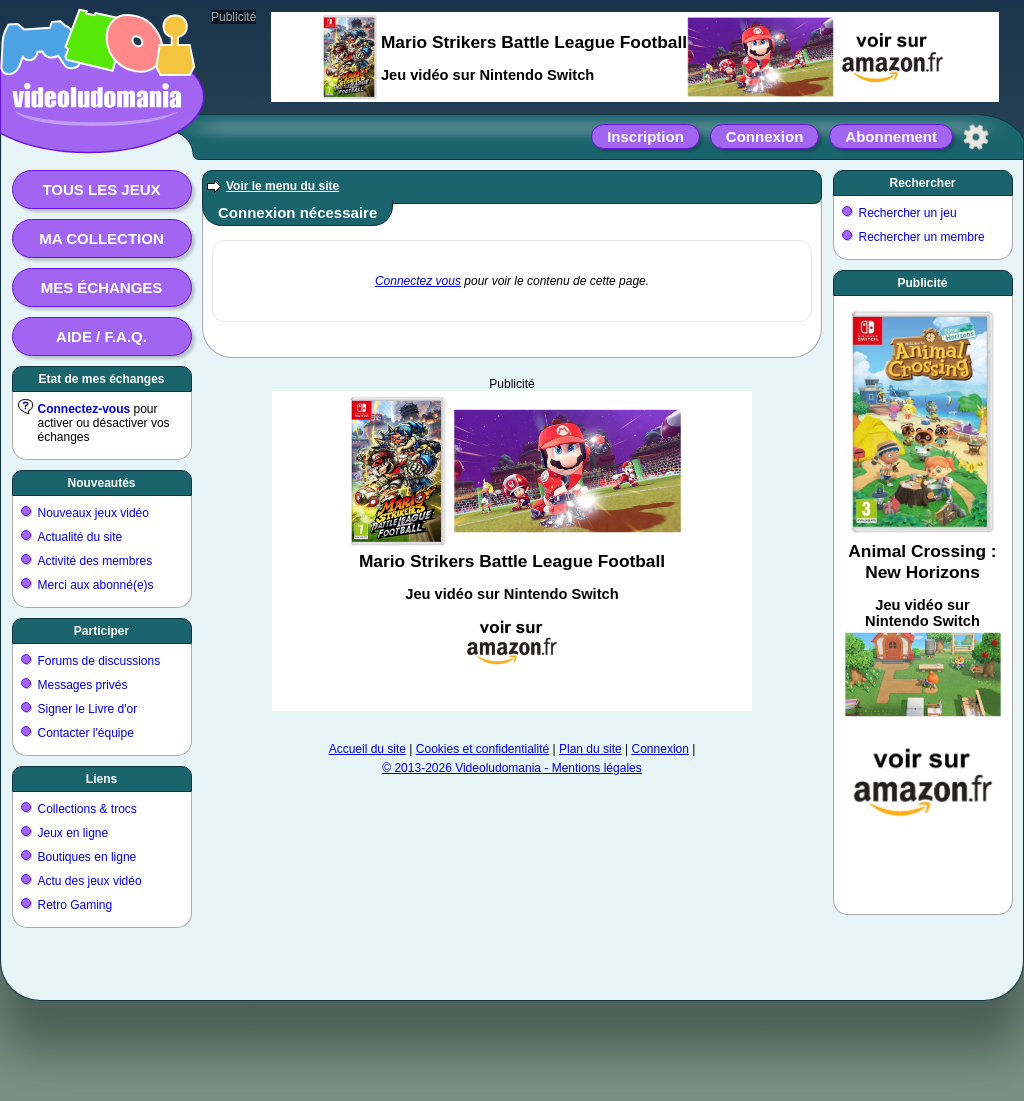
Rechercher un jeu (908, 213)
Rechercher (922, 183)
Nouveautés (101, 483)
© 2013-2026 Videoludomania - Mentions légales (511, 768)
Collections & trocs (87, 809)
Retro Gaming (75, 905)
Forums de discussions (99, 661)
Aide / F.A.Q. (101, 336)
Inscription (645, 136)
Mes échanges (102, 287)
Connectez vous (418, 281)
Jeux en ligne (73, 833)
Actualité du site (80, 537)
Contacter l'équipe (86, 733)
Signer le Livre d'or (88, 709)
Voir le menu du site (282, 186)
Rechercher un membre (922, 237)
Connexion (765, 136)
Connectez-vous (84, 409)
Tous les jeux (101, 189)
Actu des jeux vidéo (90, 881)
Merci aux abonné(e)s (96, 585)
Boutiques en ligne (87, 857)
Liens (101, 779)
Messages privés (83, 685)
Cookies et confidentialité (482, 749)
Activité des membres (95, 561)
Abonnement (891, 136)
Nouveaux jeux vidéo (93, 513)
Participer (101, 631)
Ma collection (101, 238)
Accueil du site (367, 749)
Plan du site (590, 749)
